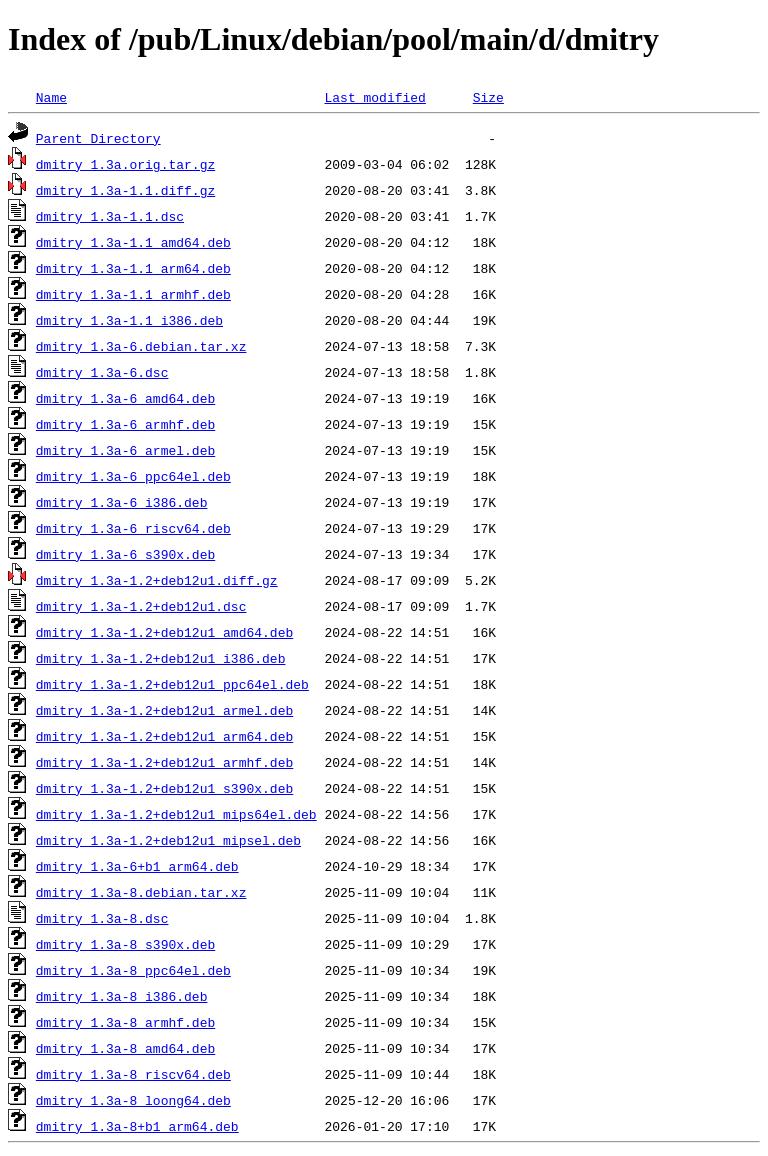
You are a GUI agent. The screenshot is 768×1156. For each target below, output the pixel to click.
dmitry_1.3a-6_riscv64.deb (133, 528)
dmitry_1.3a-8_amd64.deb (125, 1048)
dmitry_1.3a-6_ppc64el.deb (133, 476)
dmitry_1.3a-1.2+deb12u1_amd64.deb (164, 632)
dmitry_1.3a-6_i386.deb (122, 502)
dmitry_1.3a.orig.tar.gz (125, 164)
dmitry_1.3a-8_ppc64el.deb (133, 970)
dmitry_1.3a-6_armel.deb (125, 450)
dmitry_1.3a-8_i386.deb (122, 996)
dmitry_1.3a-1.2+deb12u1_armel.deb (164, 710)
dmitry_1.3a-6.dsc (102, 372)
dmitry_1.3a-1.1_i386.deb (129, 320)
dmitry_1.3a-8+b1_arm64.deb (137, 1126)
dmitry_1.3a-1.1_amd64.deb (133, 242)
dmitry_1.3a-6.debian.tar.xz (141, 346)
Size (488, 97)
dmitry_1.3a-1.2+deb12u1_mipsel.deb (168, 840)
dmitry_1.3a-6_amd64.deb (125, 398)
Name (51, 97)
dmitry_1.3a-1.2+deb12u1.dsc (141, 606)
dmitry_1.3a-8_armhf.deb (125, 1022)
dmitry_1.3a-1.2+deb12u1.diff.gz (157, 580)
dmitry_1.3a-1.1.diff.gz (125, 190)
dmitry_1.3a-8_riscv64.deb (133, 1074)
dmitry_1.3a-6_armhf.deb (125, 424)
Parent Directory (98, 138)
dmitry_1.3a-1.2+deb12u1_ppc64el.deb (172, 684)
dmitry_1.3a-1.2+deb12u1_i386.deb (161, 658)
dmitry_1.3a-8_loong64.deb (133, 1100)
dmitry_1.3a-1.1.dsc (110, 216)
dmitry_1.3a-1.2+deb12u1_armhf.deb (164, 762)
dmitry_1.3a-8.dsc (102, 918)
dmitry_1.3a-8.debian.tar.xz (141, 892)
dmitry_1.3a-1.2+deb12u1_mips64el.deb (176, 814)
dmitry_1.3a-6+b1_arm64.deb (137, 866)
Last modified (374, 97)
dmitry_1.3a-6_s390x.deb (125, 554)
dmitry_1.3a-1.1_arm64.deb (133, 268)
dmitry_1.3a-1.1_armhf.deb (133, 294)
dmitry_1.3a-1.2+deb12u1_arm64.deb (164, 736)
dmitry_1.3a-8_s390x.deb (125, 944)
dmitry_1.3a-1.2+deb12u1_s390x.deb (164, 788)
